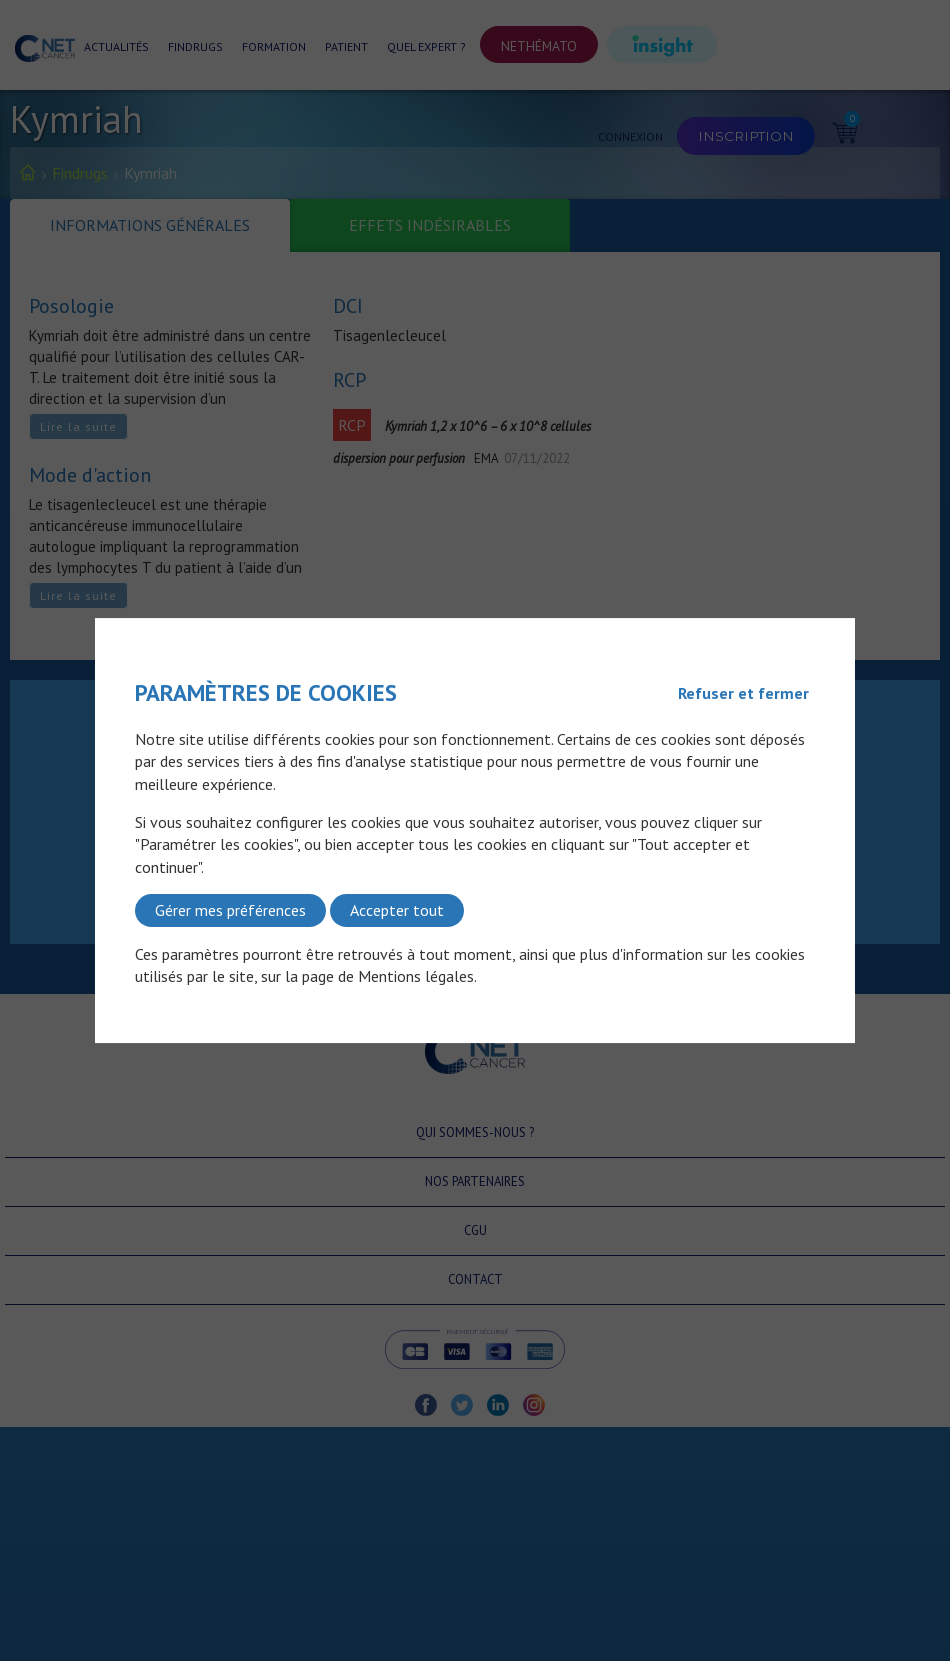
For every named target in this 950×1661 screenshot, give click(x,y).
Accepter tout (397, 910)
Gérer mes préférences (230, 910)
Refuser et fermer (743, 693)
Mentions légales (416, 976)
